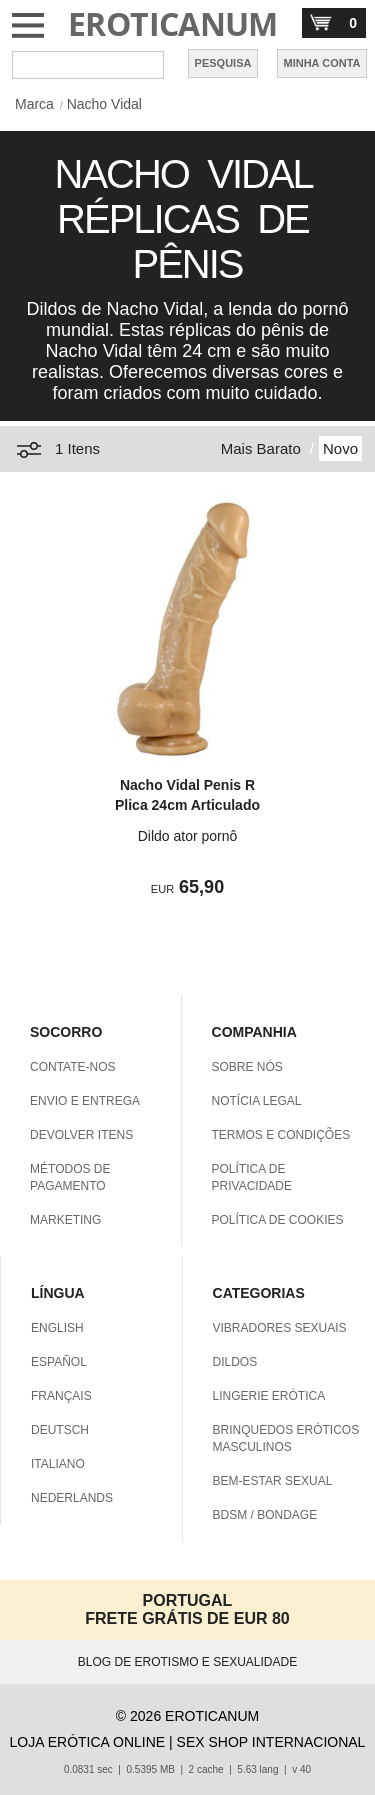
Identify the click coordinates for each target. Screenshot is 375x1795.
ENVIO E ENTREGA (85, 1101)
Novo (340, 448)
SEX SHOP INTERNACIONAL (271, 1742)
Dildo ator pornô (188, 836)
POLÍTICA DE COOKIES (278, 1220)
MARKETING (65, 1220)
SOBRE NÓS (247, 1067)
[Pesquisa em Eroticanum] (88, 65)
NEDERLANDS (72, 1498)
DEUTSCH (60, 1430)
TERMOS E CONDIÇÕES (281, 1135)
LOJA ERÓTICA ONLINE (88, 1742)
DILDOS (235, 1362)
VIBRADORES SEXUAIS (280, 1328)
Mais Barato (261, 448)
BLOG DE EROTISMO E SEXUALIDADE (187, 1662)
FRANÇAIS (61, 1396)
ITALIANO (58, 1464)
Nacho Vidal (104, 104)
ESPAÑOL (59, 1362)
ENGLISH (57, 1328)
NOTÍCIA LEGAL (257, 1101)
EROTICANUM (173, 23)
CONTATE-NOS (73, 1067)
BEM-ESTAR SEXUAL (273, 1481)
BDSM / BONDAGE (265, 1515)
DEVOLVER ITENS (81, 1135)
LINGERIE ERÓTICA (269, 1396)
